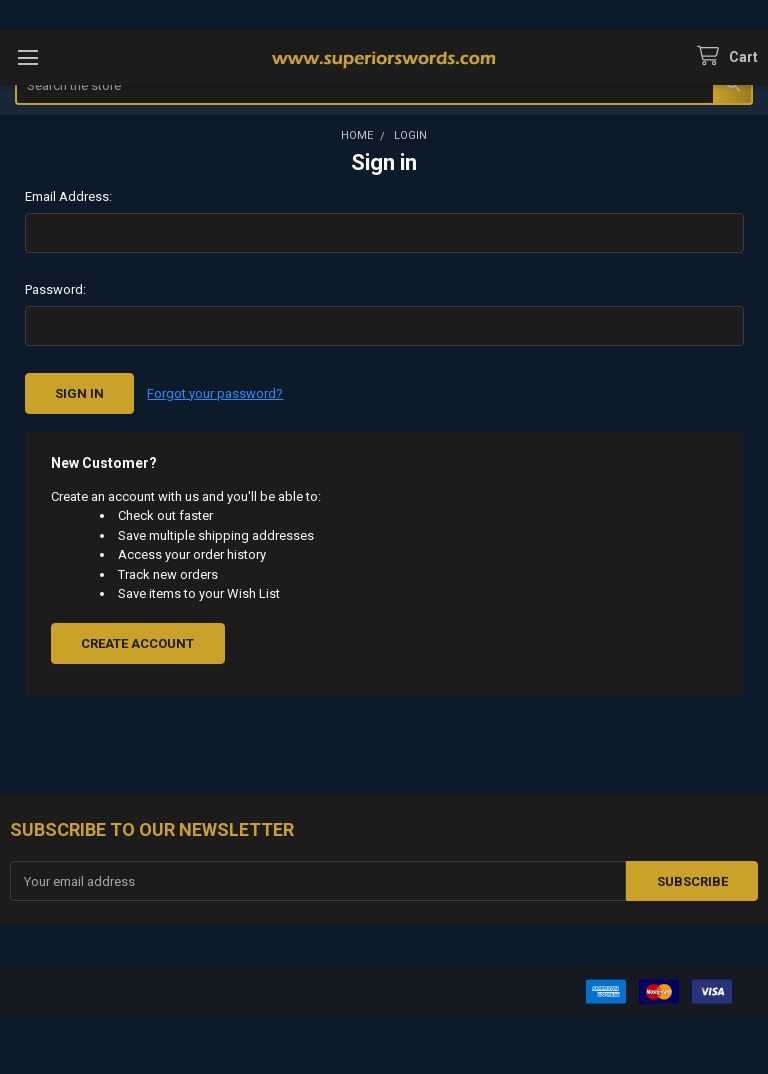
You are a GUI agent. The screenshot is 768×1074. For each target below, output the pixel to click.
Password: (55, 289)
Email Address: (68, 196)
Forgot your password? (215, 393)
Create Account (137, 643)
